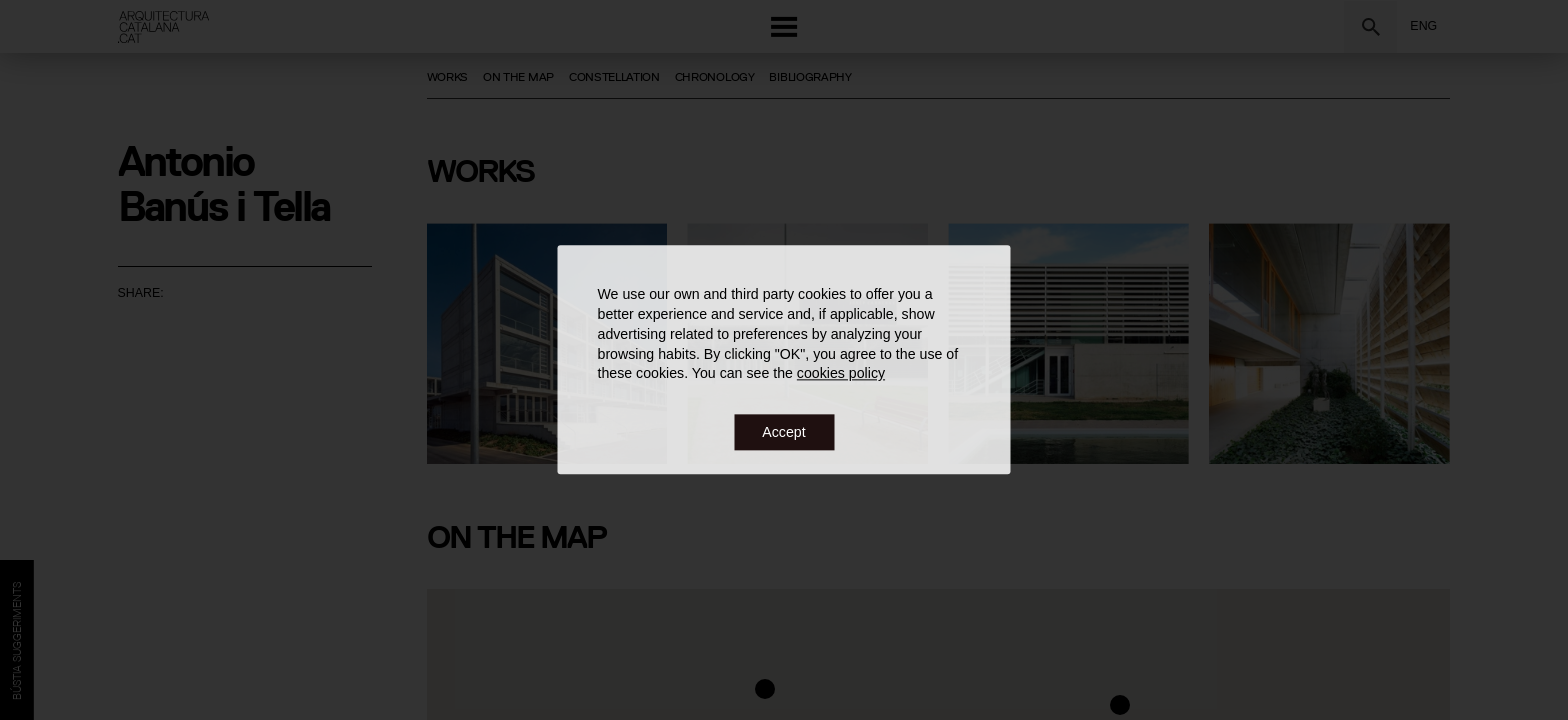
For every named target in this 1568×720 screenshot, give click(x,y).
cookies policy (841, 374)
